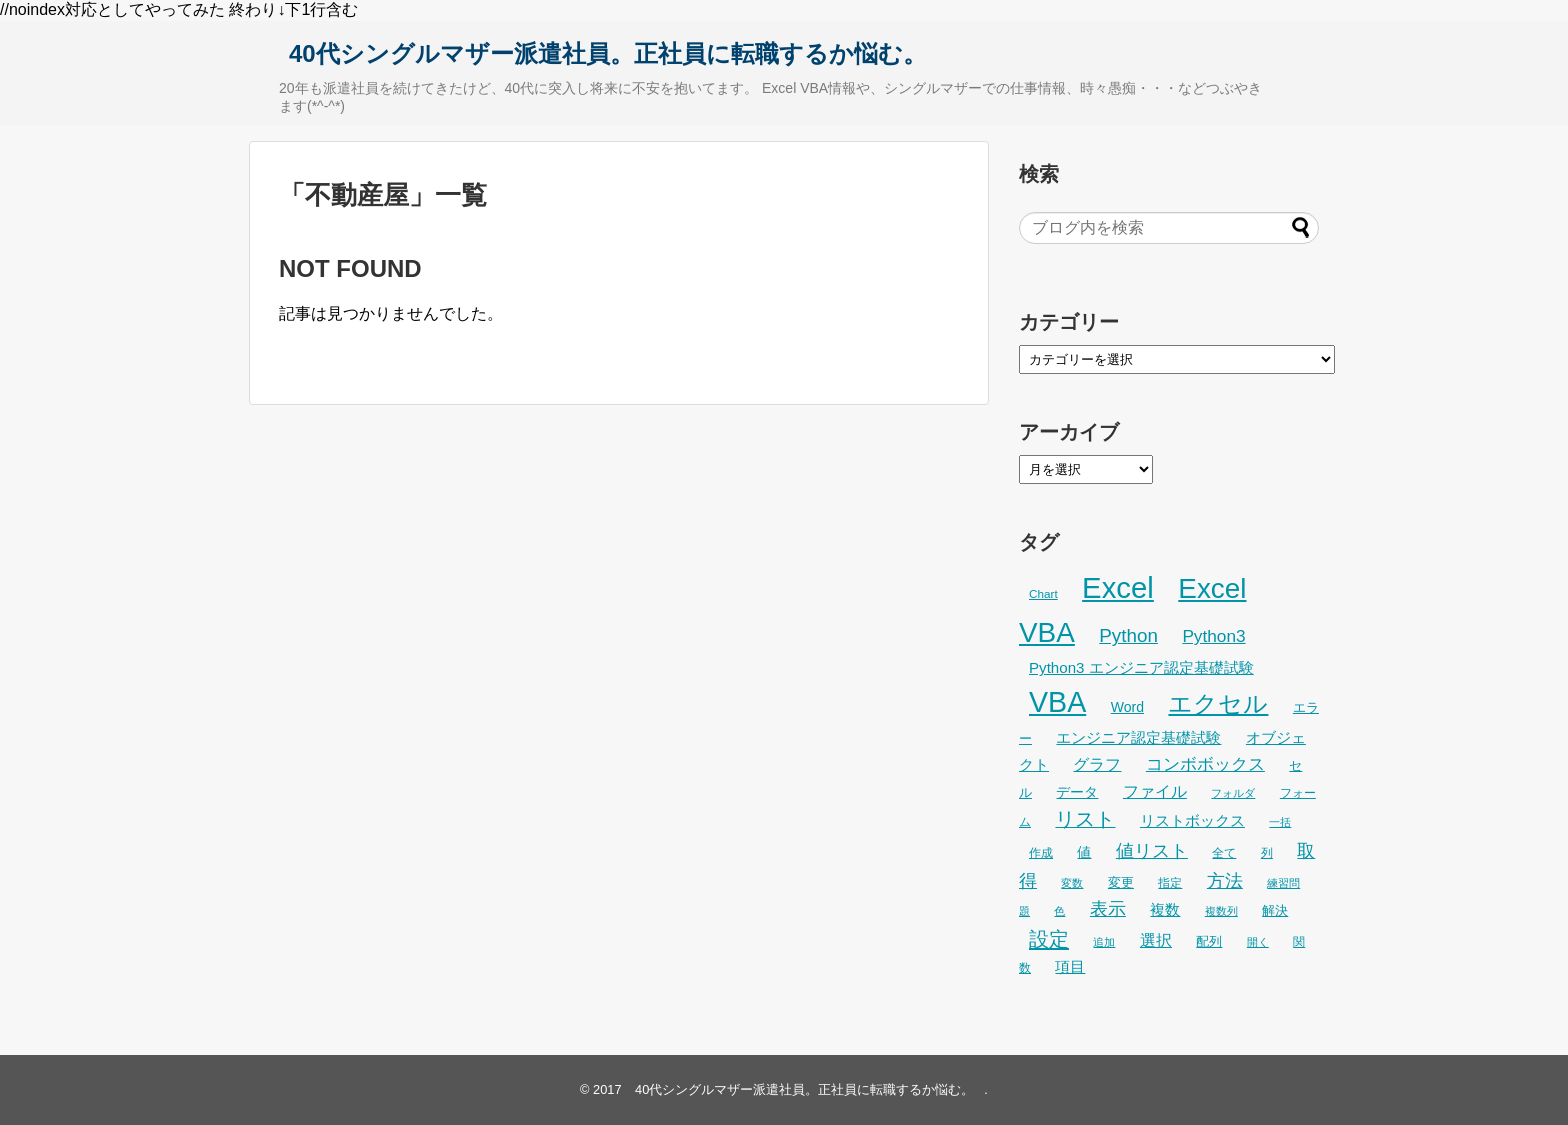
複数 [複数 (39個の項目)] (1165, 909)
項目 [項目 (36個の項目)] (1070, 967)
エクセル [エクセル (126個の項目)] (1218, 703)
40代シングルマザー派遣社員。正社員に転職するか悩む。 (608, 53)
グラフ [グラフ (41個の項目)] (1097, 764)
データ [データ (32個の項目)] (1077, 792)
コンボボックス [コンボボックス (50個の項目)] (1205, 764)
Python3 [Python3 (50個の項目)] (1213, 636)
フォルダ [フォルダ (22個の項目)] (1233, 793)
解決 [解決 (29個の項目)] (1275, 910)
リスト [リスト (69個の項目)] (1085, 819)
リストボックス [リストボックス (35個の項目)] (1192, 821)
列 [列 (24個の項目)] (1267, 852)
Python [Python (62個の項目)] (1128, 635)
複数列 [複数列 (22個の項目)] (1221, 911)
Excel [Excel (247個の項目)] (1118, 587)
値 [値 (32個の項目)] (1084, 852)
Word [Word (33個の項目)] (1127, 707)
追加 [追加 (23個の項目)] (1104, 942)
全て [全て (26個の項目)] (1224, 853)
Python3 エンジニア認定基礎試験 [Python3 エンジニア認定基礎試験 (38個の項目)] (1141, 667)
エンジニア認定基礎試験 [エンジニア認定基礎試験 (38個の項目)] (1138, 737)
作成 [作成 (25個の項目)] (1041, 853)
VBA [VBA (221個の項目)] (1057, 702)
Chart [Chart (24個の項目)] (1043, 593)
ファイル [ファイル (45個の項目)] (1155, 791)
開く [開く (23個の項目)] (1258, 942)
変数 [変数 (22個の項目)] (1072, 883)
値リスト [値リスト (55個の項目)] (1152, 851)
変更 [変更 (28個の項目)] (1121, 882)
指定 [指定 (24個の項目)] (1170, 882)
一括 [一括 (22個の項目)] (1280, 822)
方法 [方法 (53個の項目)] (1225, 881)
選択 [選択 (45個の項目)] (1156, 940)
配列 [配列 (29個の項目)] (1209, 941)
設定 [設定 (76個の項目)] (1049, 938)
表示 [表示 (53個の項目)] (1108, 909)
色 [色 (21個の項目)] (1059, 911)
